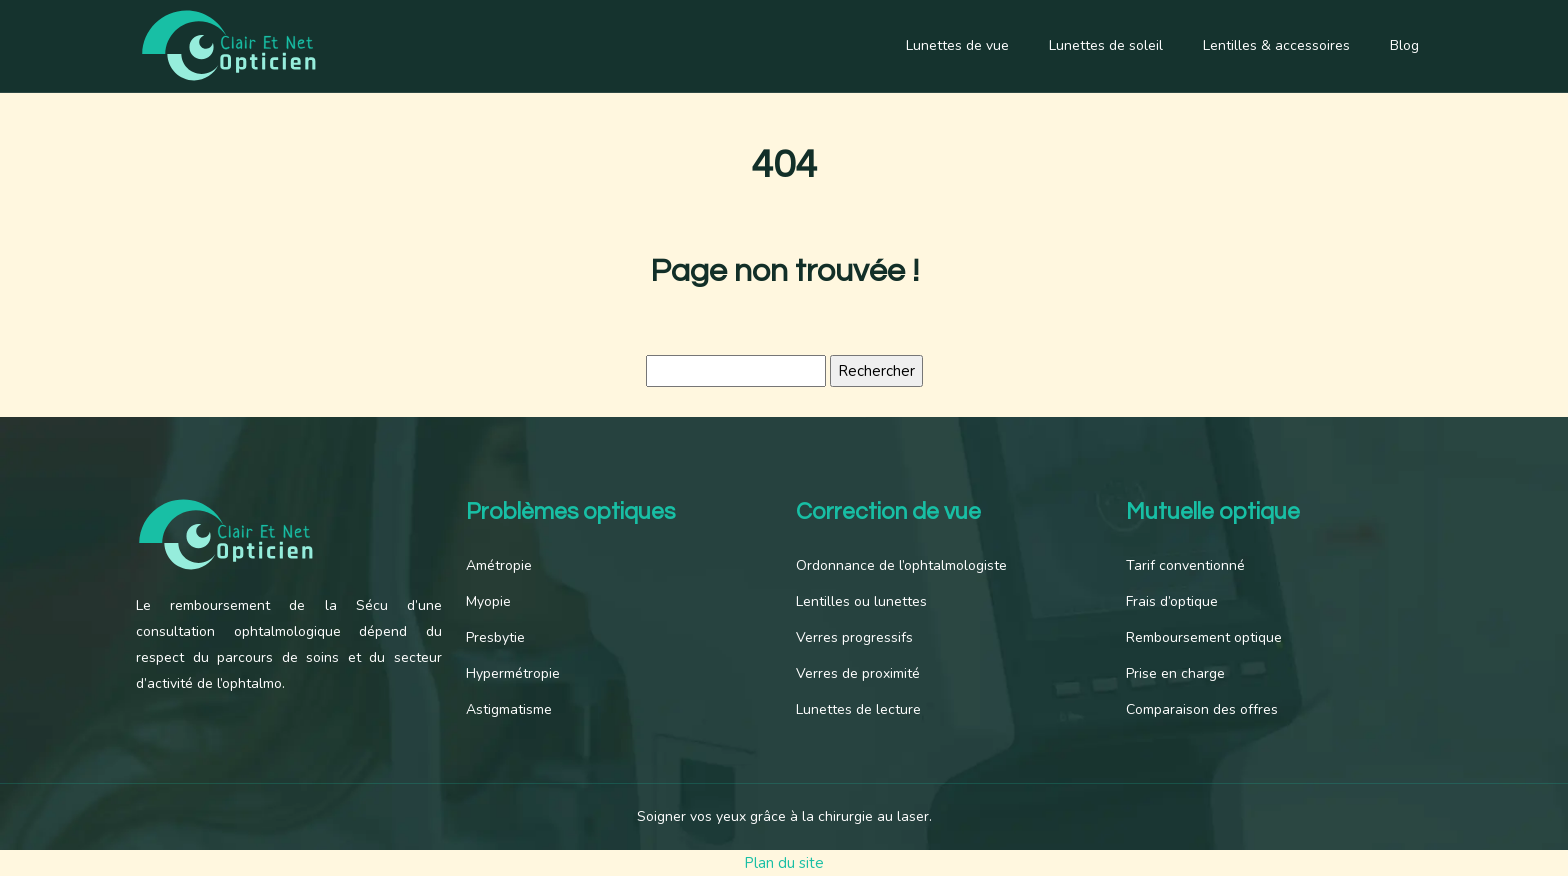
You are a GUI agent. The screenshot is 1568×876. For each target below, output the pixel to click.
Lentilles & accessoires (1276, 45)
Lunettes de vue (957, 45)
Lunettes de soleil (1106, 45)
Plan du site (784, 863)
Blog (1404, 45)
